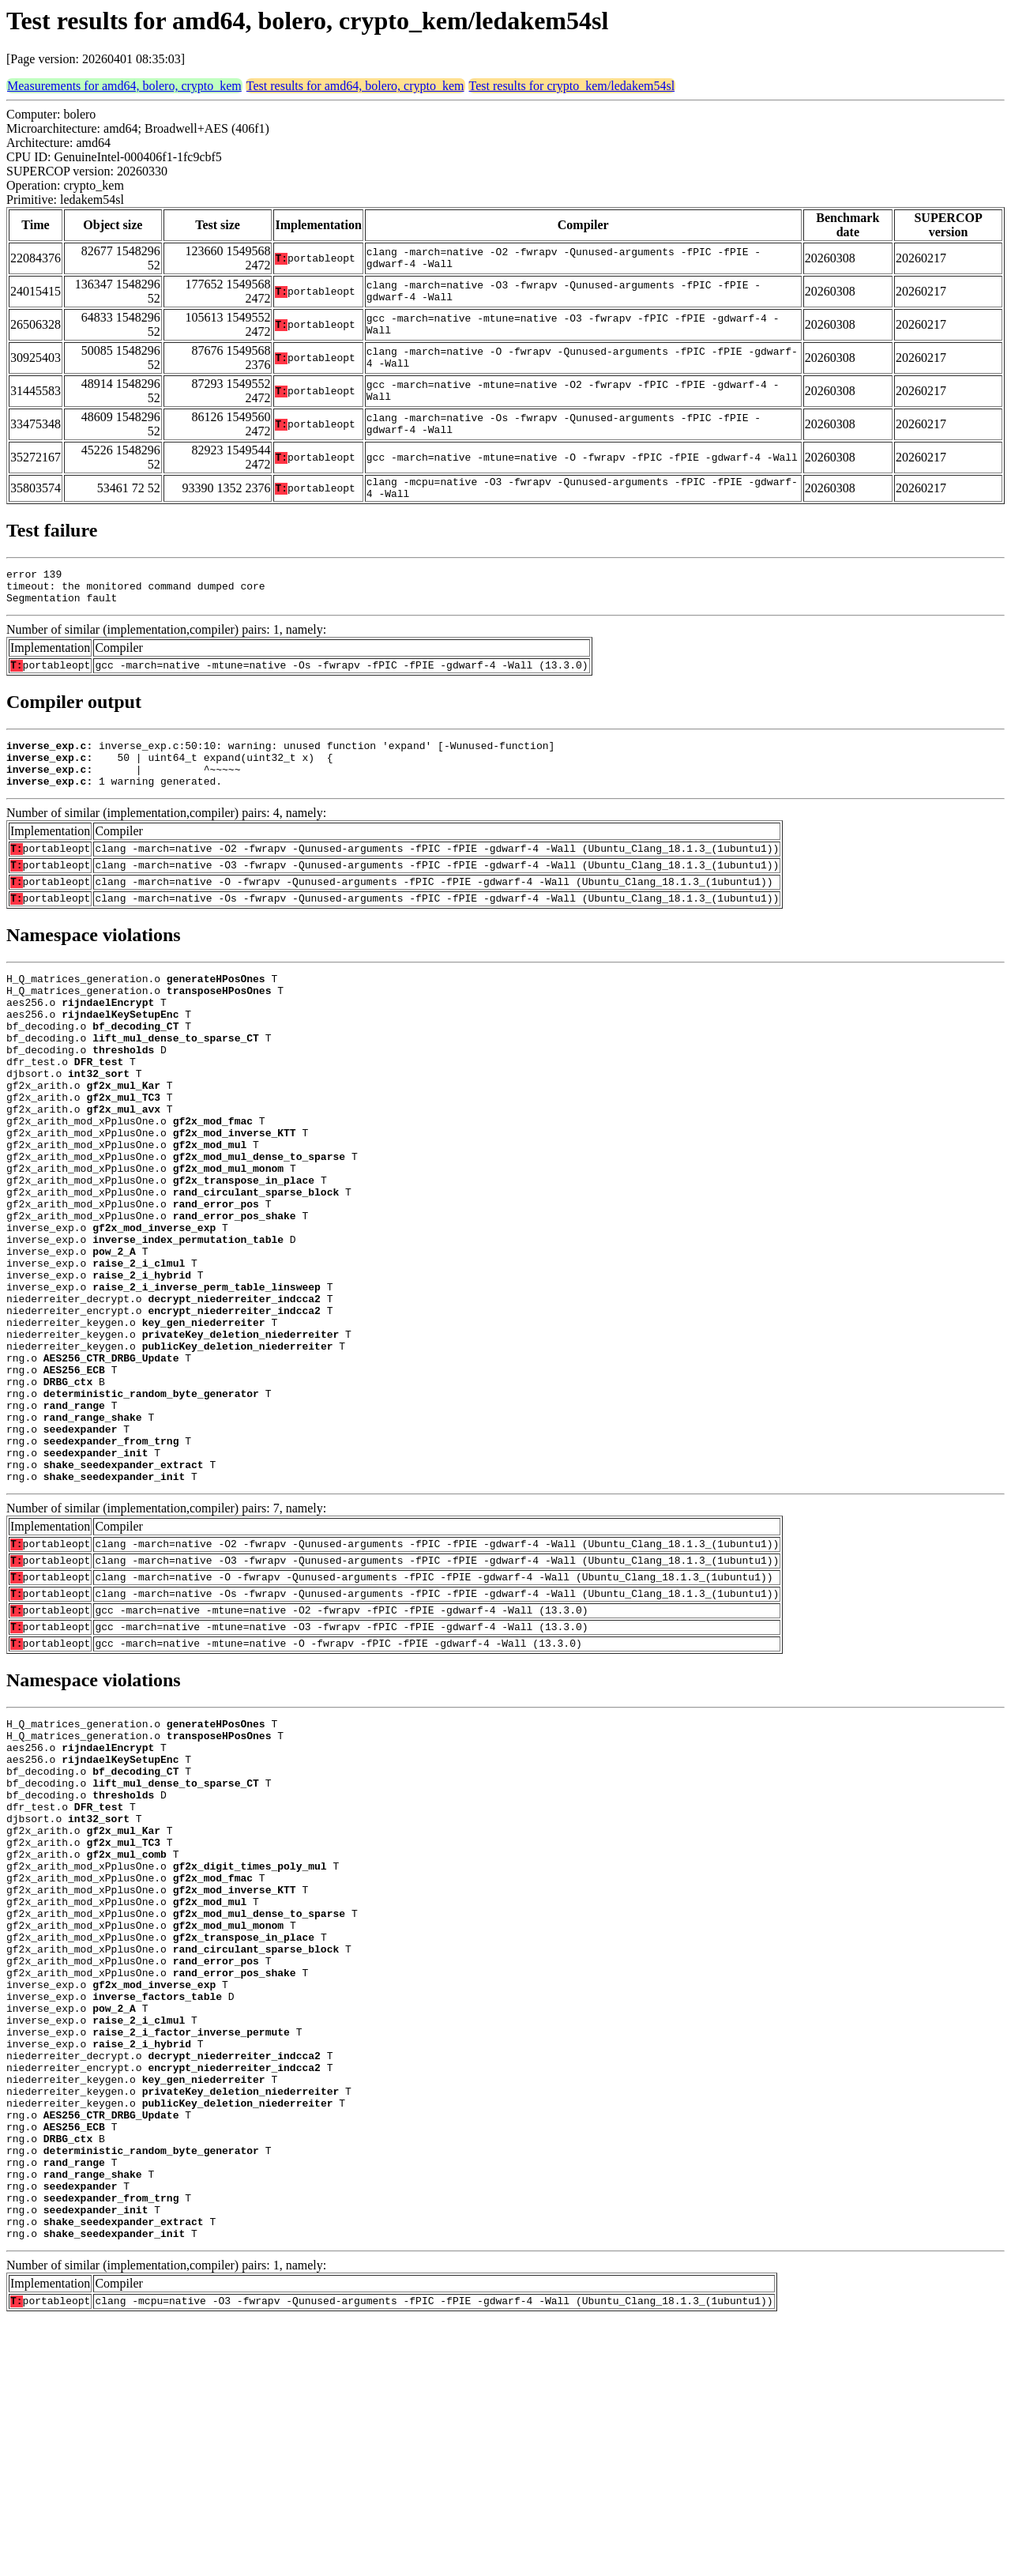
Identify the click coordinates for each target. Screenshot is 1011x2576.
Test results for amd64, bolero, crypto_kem (355, 85)
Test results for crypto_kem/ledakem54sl (572, 85)
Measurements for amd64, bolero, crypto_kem (124, 85)
